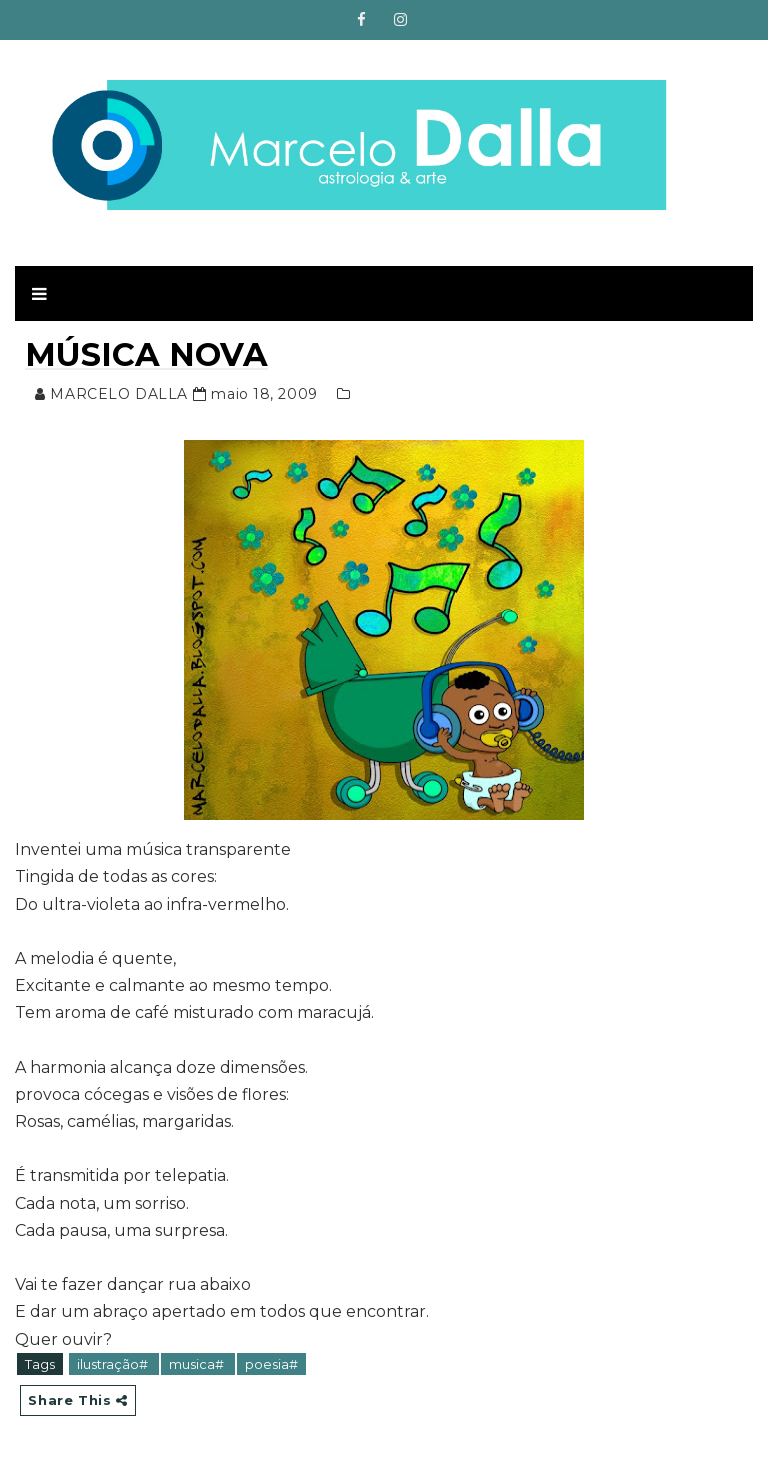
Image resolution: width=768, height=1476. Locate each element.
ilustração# (114, 1364)
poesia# (271, 1364)
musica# (198, 1364)
